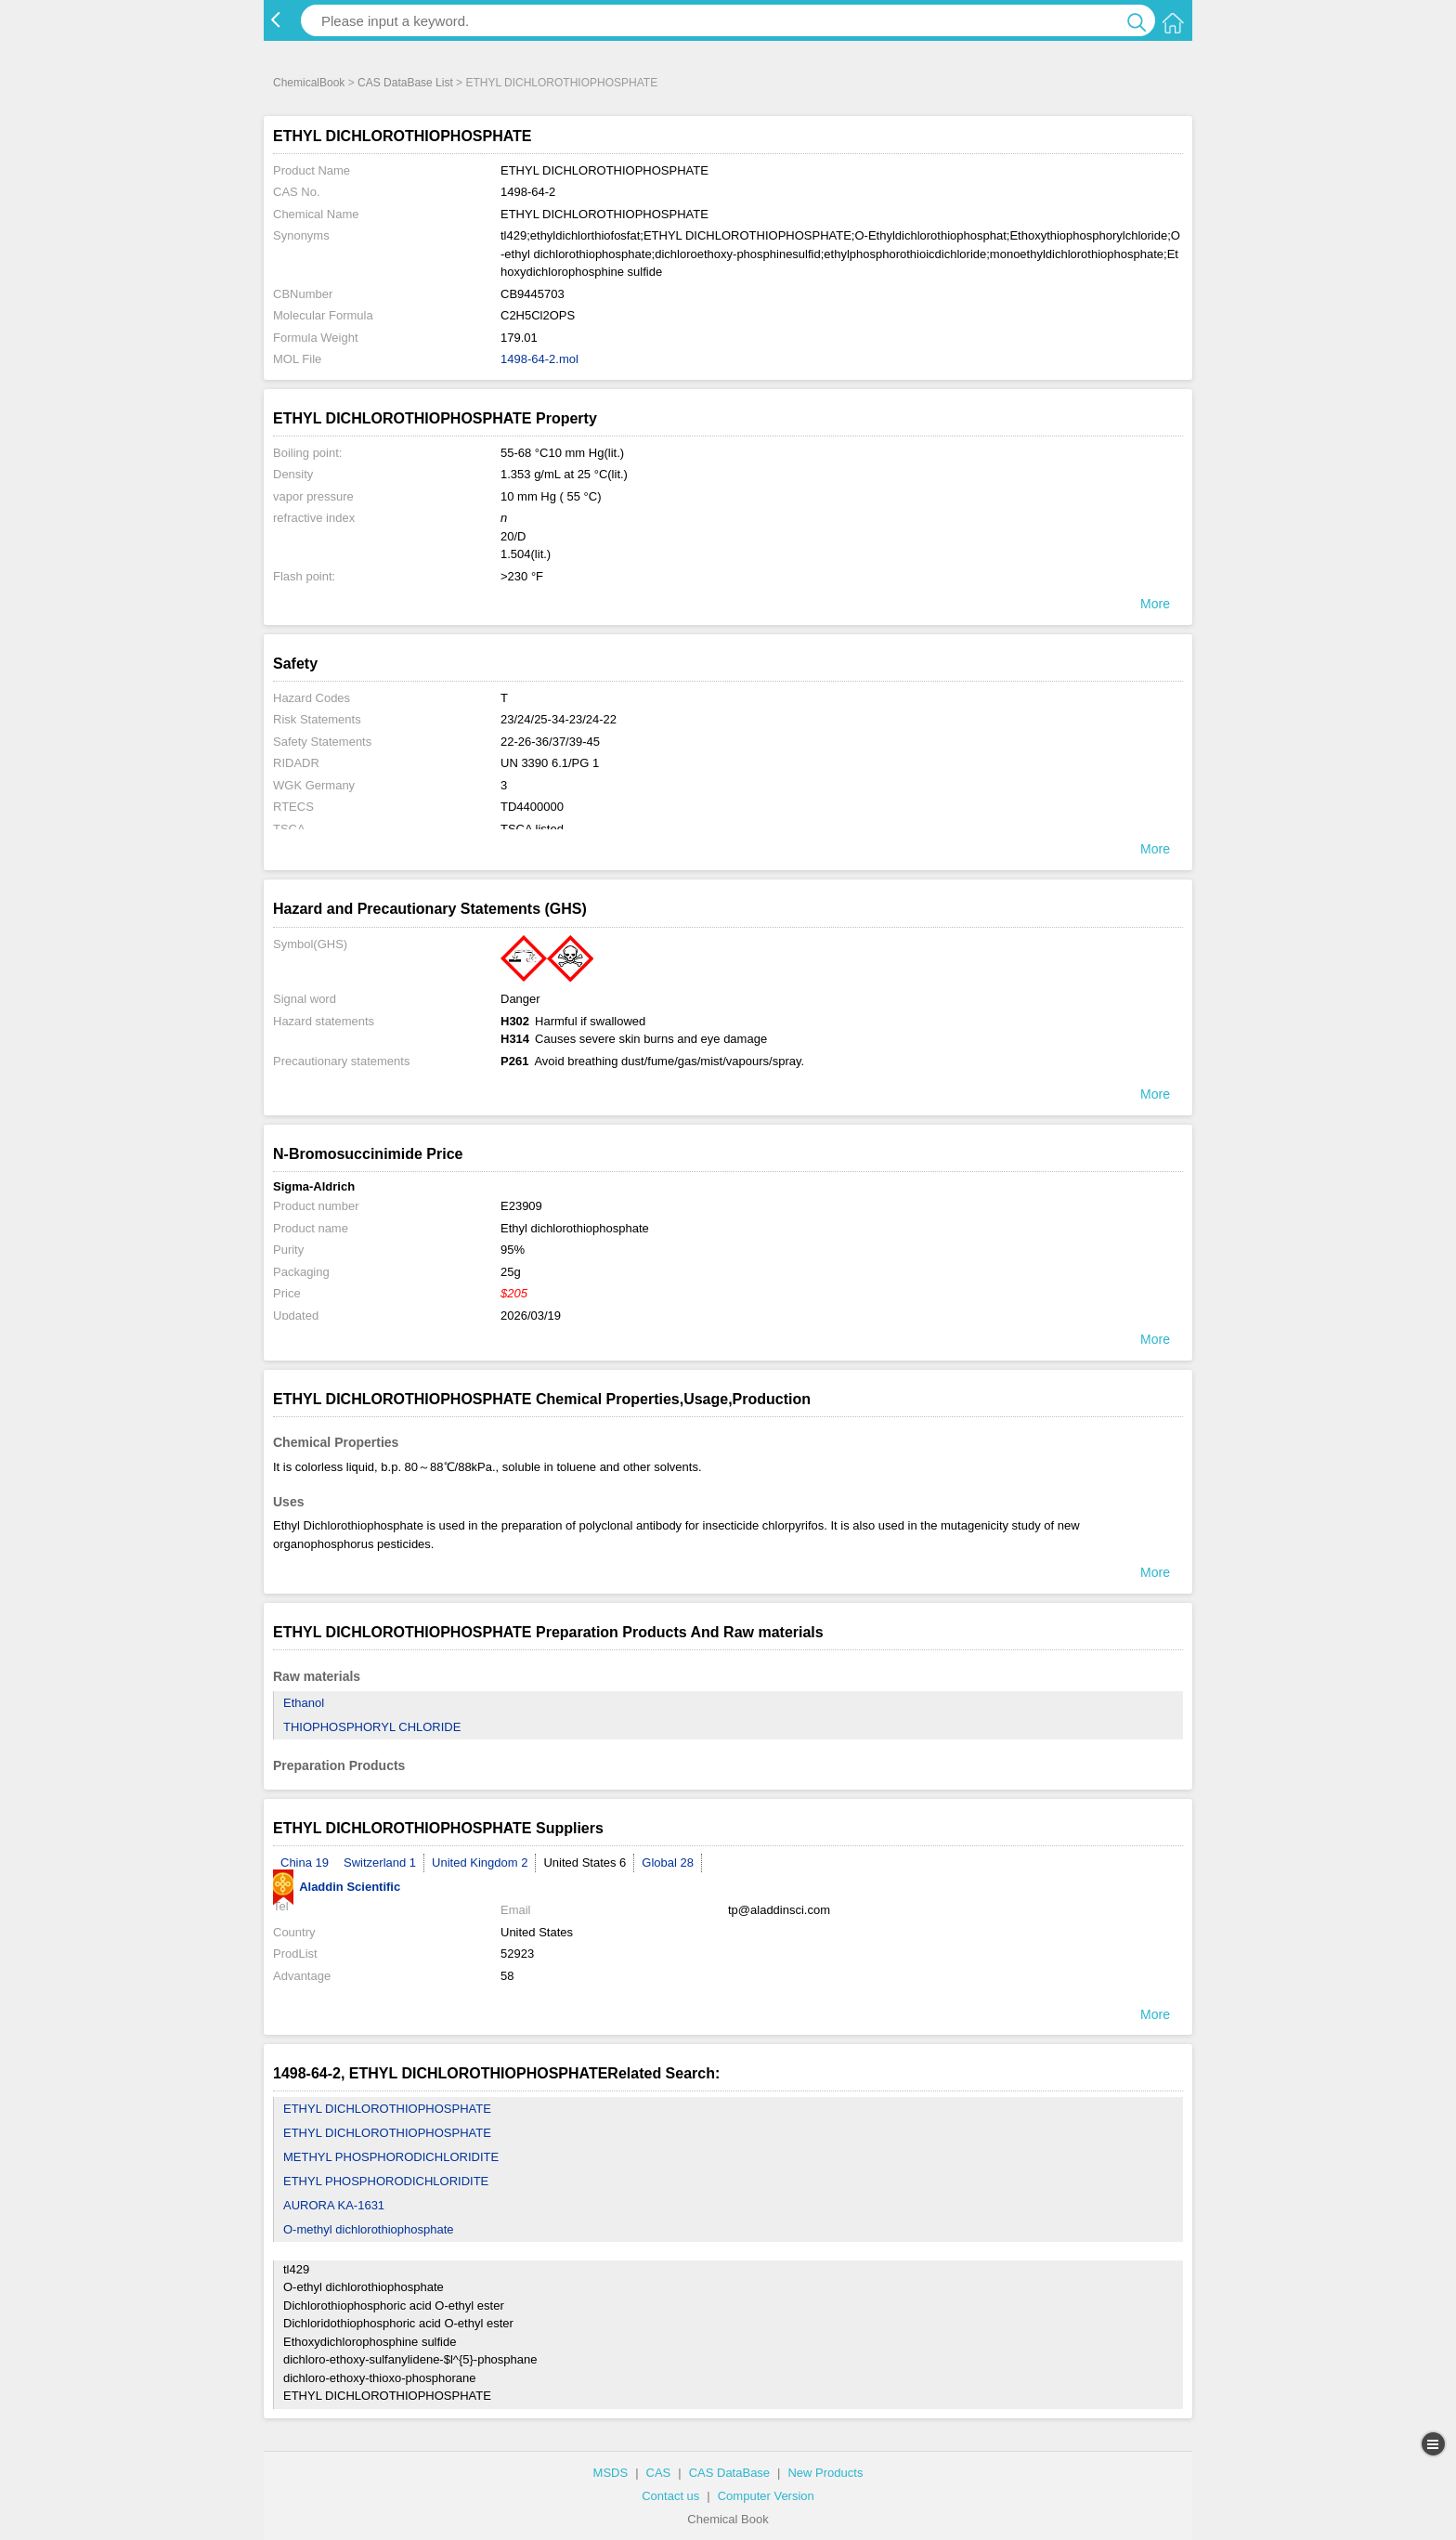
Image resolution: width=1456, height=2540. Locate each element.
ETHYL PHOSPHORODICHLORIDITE (385, 2181)
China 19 (304, 1862)
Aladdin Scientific (336, 1887)
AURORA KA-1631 (333, 2205)
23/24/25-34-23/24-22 (558, 719)
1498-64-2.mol (539, 359)
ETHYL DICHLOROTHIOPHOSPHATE (387, 2109)
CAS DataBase (729, 2473)
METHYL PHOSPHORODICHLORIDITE (391, 2157)
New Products (825, 2473)
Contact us (670, 2496)
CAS (658, 2473)
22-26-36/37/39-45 (550, 742)
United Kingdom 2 (479, 1862)
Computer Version (766, 2496)
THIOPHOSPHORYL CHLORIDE (372, 1727)
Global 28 (668, 1862)
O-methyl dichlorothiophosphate (368, 2229)
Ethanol (303, 1703)
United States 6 (584, 1862)
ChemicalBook (308, 82)
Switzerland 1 (380, 1862)
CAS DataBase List (405, 82)
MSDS (611, 2473)
